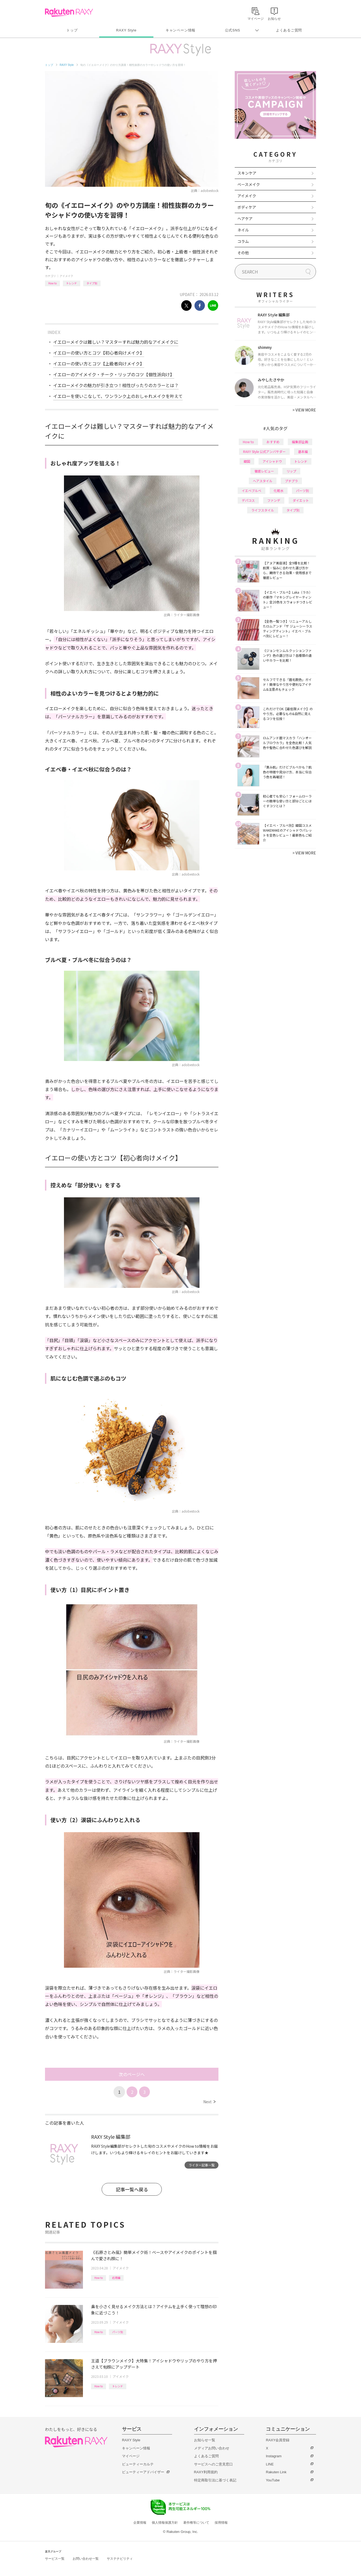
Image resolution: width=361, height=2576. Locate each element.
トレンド (71, 283)
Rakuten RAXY (69, 12)
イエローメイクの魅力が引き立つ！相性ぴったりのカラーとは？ (116, 385)
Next (209, 2101)
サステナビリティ (120, 2559)
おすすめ (272, 441)
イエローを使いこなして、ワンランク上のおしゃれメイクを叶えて (118, 396)
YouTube (273, 2480)
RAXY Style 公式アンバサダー (264, 451)
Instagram (274, 2456)
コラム (243, 241)
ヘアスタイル (262, 480)
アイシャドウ (272, 461)
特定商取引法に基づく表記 (215, 2480)
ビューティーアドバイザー (143, 2472)
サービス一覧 (55, 2559)
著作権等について (196, 2522)
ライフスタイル (262, 510)
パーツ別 (117, 2332)
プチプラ (291, 480)
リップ (291, 471)
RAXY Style (126, 30)
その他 (243, 252)
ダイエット (301, 500)
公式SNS (232, 30)
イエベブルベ (251, 490)
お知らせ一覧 (204, 2440)
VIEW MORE (304, 410)
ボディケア (246, 207)
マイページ (131, 2456)
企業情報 (139, 2522)
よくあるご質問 (289, 30)
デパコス (248, 500)
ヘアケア (245, 218)
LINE (270, 2464)
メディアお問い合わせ (211, 2448)
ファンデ (273, 500)
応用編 (116, 2278)
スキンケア (246, 173)
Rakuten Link (276, 2472)
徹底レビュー (264, 471)
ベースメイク (248, 184)
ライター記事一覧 (202, 2165)
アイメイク (66, 276)
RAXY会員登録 (277, 2440)
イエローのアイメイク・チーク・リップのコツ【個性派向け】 (113, 374)
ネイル (243, 230)
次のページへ (132, 2074)
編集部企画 (300, 441)
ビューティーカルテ (138, 2464)
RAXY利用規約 (206, 2472)
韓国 (247, 461)
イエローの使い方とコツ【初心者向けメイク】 (98, 352)
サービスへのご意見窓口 (213, 2464)
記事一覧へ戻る (132, 2189)
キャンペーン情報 (180, 30)
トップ (72, 30)
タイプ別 (91, 283)
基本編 (303, 451)
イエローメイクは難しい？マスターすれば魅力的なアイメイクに (115, 342)
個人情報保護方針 (165, 2522)
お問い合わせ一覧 (86, 2559)
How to (52, 283)
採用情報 (221, 2522)
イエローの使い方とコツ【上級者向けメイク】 (98, 363)
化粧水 (278, 490)
